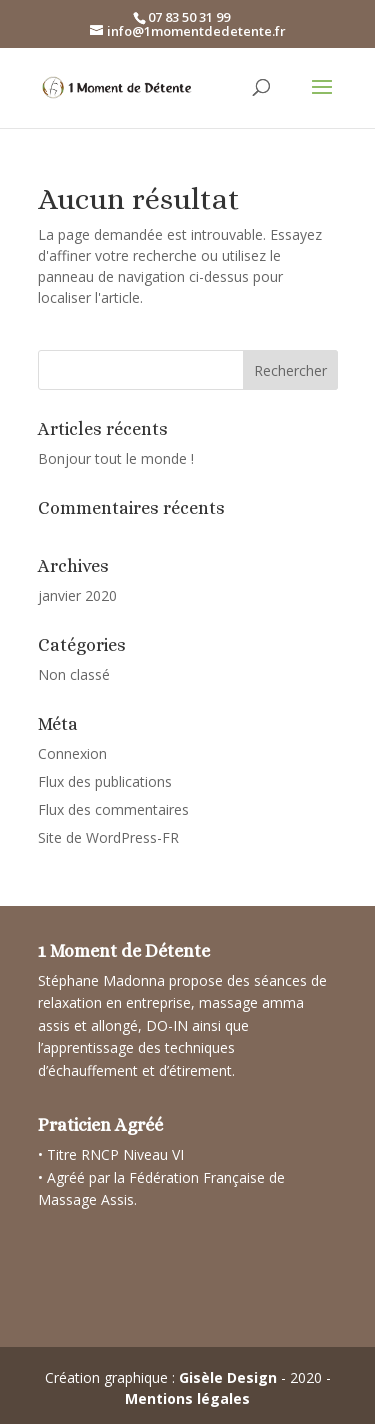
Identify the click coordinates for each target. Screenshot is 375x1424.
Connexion (72, 753)
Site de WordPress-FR (108, 837)
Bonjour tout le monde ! (116, 458)
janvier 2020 (77, 595)
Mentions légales (187, 1398)
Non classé (74, 674)
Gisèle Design (228, 1377)
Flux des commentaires (113, 809)
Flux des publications (105, 781)
